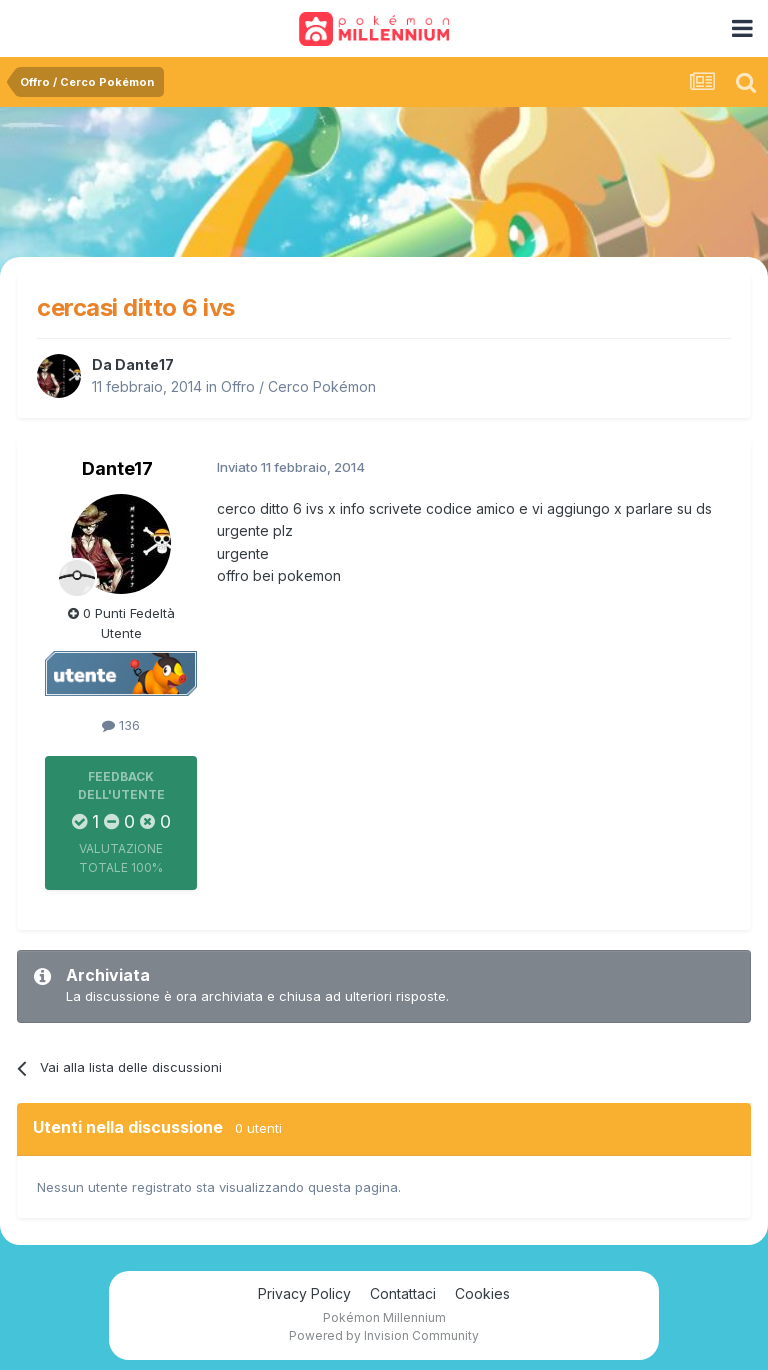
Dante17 (144, 364)
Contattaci (403, 1293)
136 (121, 725)
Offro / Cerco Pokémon (298, 386)
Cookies (482, 1293)
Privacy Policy (304, 1293)
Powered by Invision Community (384, 1335)
